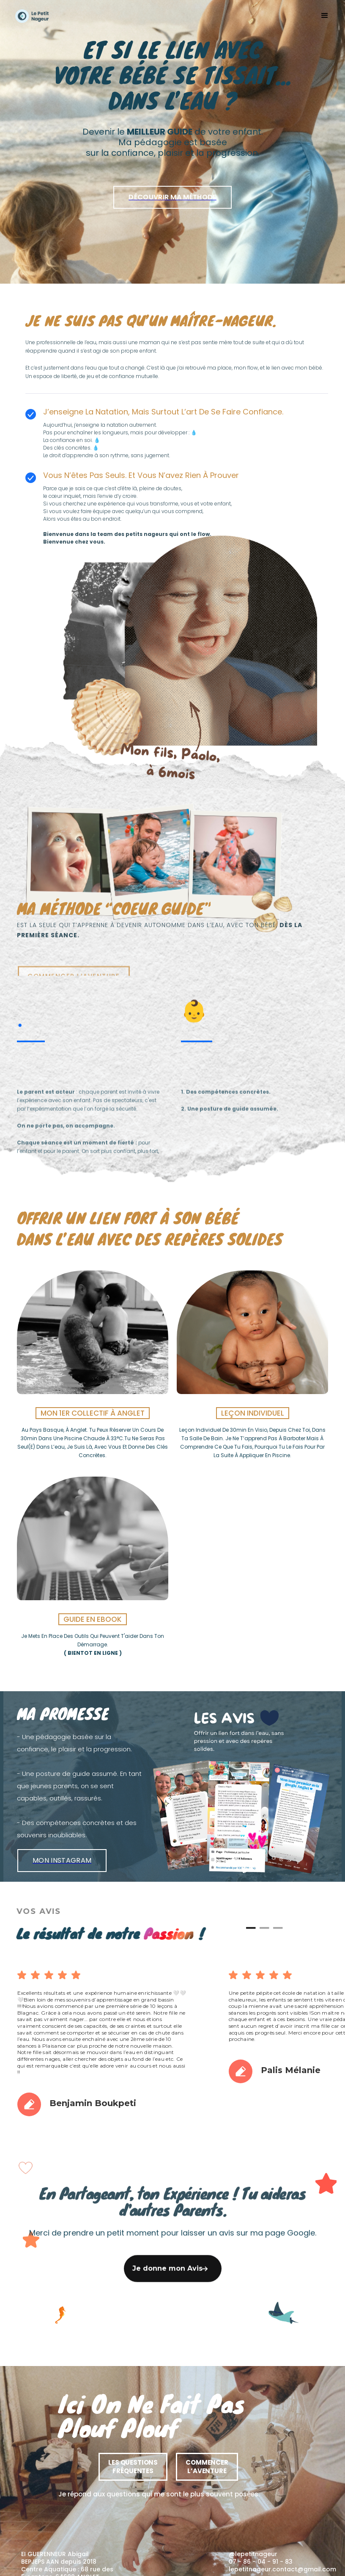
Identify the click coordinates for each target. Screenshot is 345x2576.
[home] (32, 15)
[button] (321, 15)
